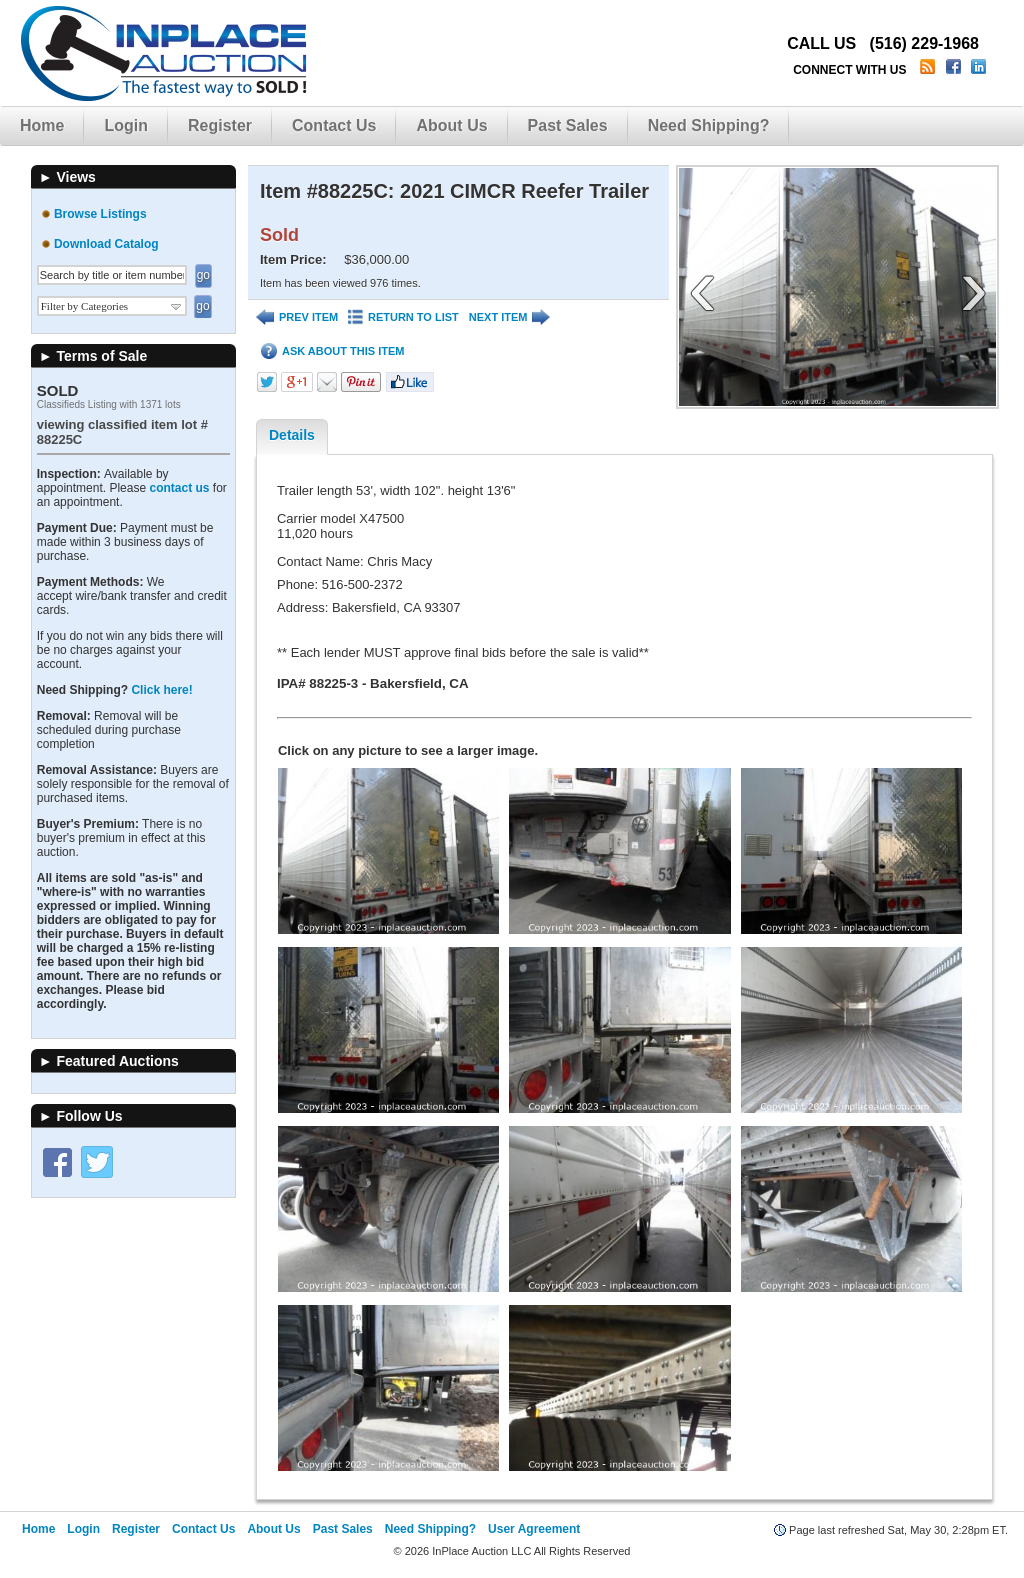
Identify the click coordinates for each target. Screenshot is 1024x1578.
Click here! (161, 690)
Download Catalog (106, 244)
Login (126, 125)
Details (292, 435)
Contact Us (334, 125)
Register (220, 125)
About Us (451, 125)
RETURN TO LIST (403, 317)
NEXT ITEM (510, 317)
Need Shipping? (709, 125)
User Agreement (534, 1529)
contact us (179, 488)
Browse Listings (100, 214)
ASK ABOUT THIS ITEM (332, 351)
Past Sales (568, 125)
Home (42, 125)
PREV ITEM (297, 317)
